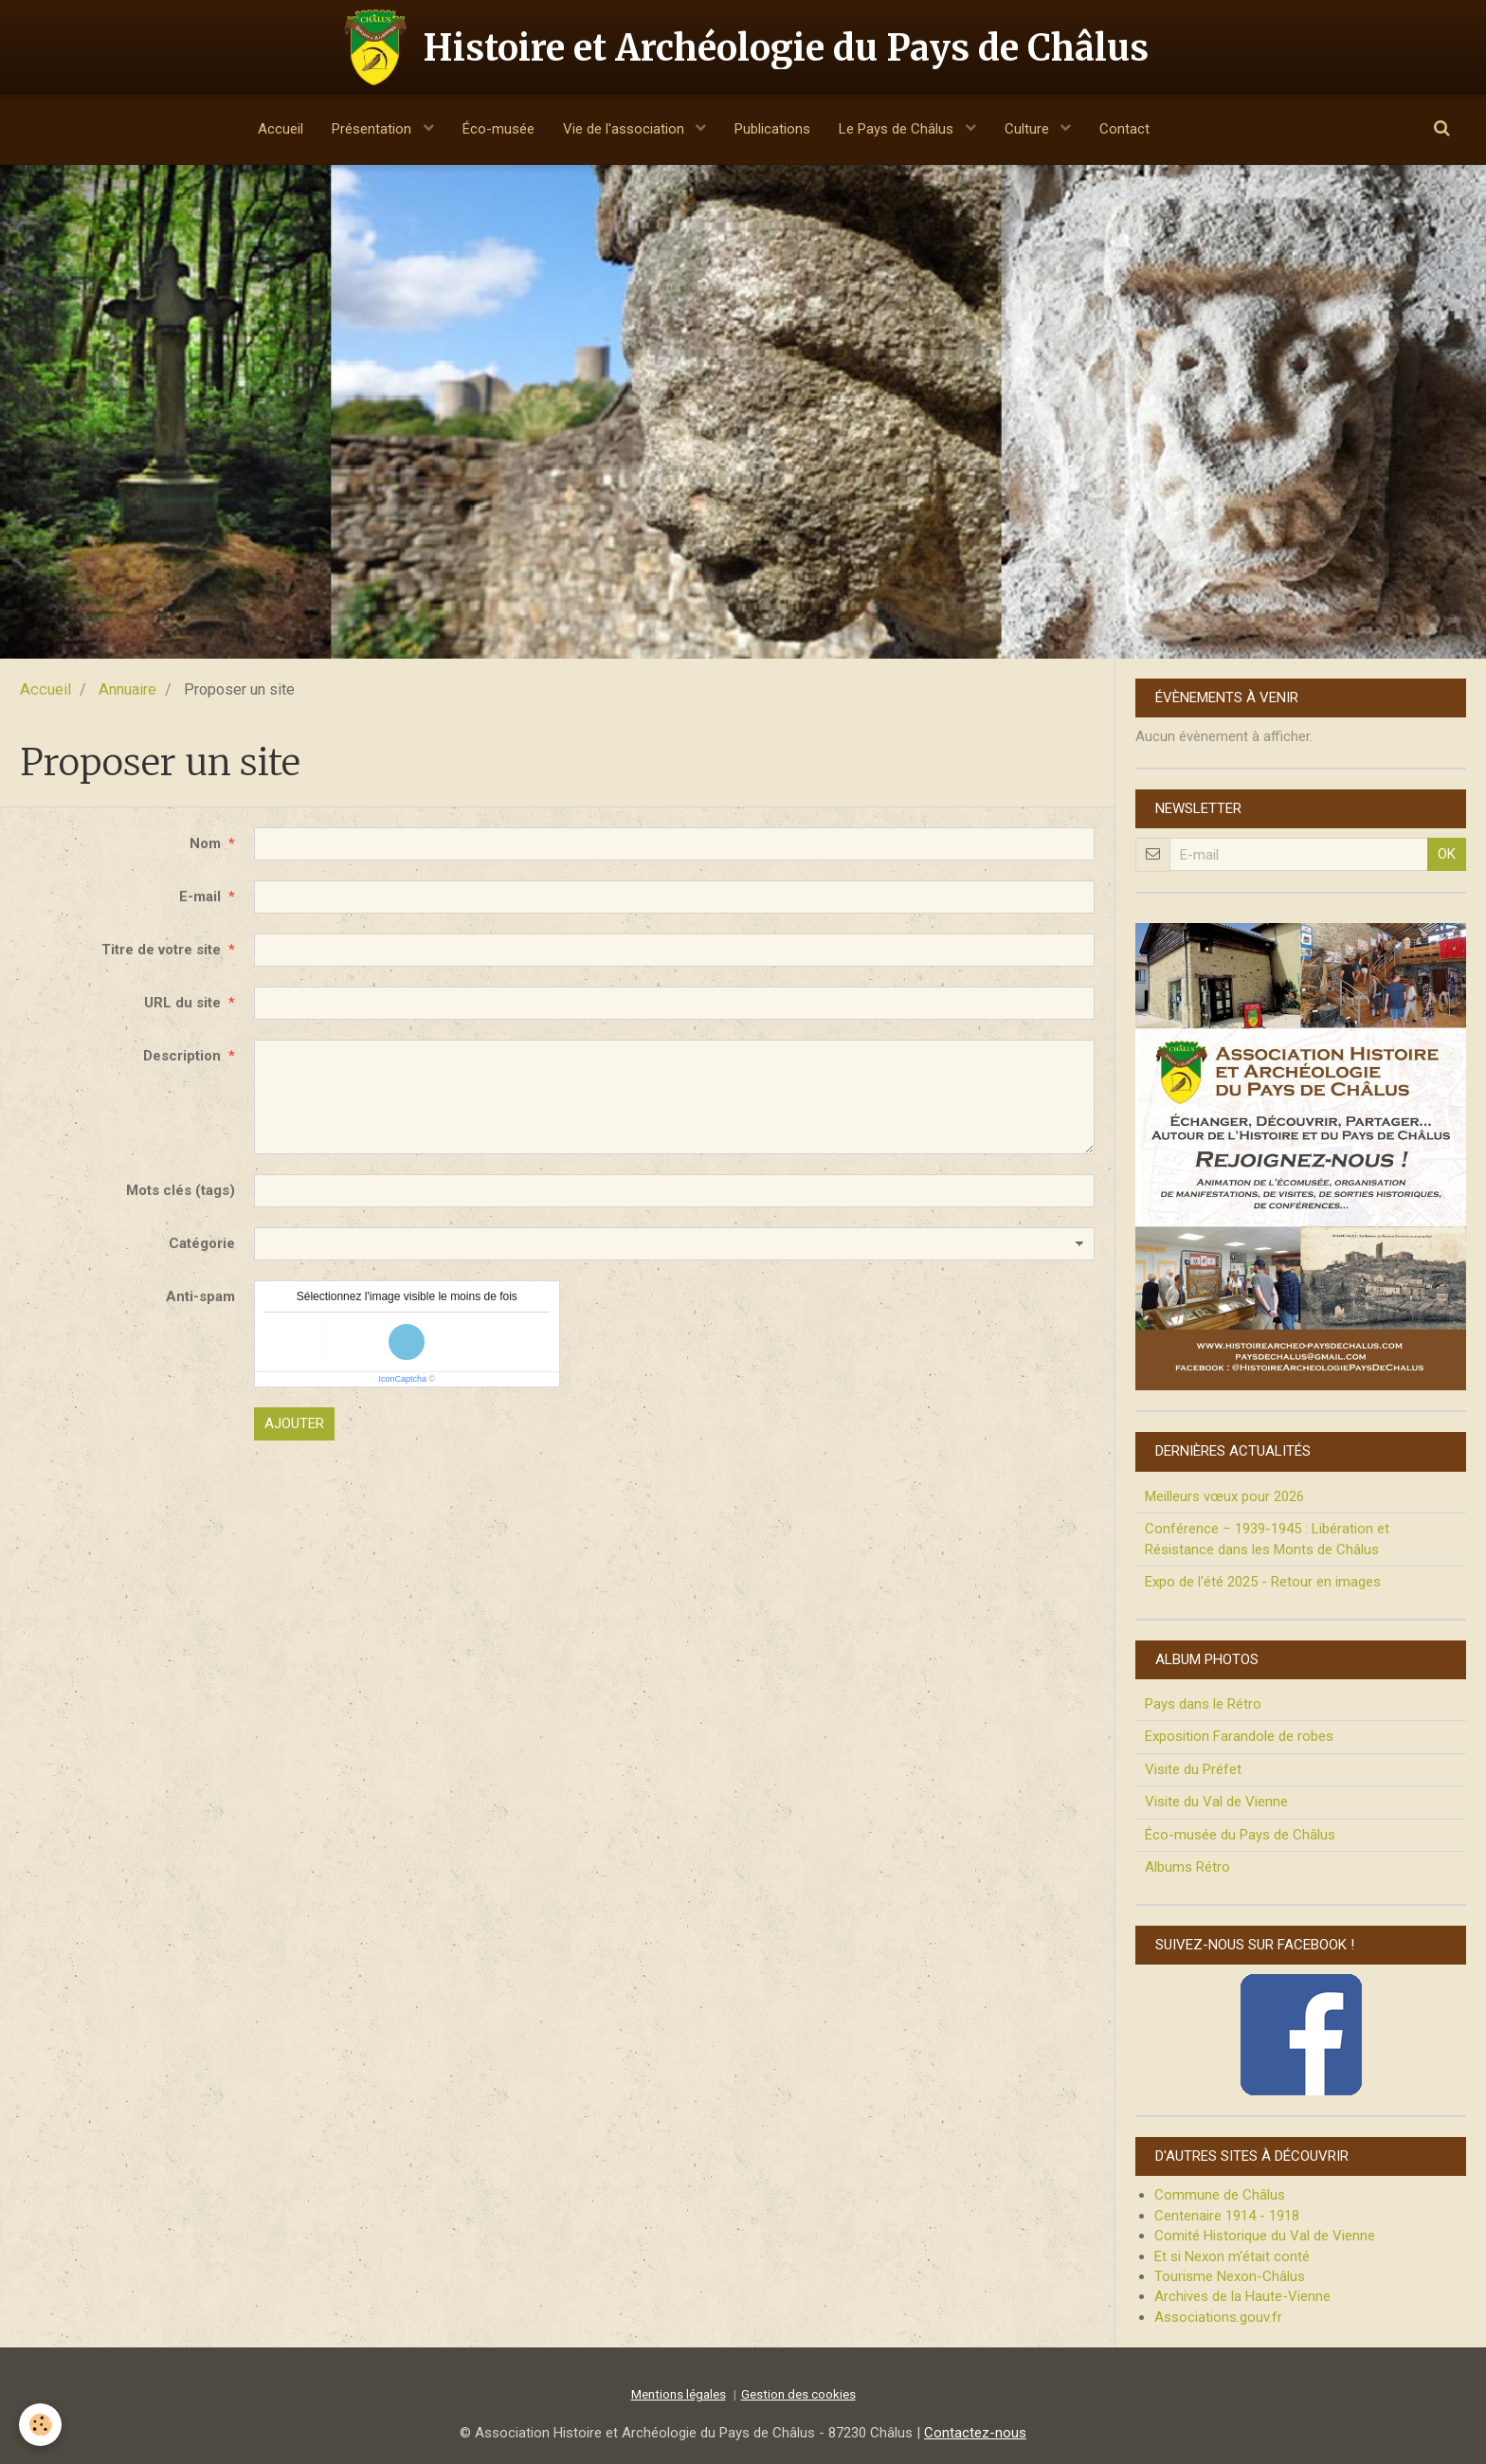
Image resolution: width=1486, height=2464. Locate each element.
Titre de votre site (161, 949)
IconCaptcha (402, 1379)
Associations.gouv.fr (1218, 2317)
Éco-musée (498, 128)
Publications (772, 128)
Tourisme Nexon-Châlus (1229, 2276)
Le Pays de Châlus (898, 128)
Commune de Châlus (1219, 2194)
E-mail (200, 896)
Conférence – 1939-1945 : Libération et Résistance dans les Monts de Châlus (1267, 1538)
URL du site (182, 1002)
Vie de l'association (625, 128)
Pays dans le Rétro (1203, 1703)
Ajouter (294, 1423)
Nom (205, 843)
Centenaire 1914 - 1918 (1226, 2215)
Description (182, 1055)
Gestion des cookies (798, 2393)
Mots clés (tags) (180, 1190)
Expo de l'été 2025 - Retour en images (1263, 1581)
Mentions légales (678, 2393)
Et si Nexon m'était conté (1232, 2256)
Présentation (373, 128)
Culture (1029, 128)
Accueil (280, 128)
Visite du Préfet (1193, 1769)
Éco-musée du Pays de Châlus (1240, 1834)
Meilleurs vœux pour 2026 (1224, 1496)
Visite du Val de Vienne (1216, 1801)
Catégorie (202, 1243)
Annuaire (127, 689)
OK (1447, 853)
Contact (1124, 128)
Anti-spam (200, 1296)
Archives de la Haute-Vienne (1242, 2296)
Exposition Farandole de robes (1239, 1736)
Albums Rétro (1187, 1866)
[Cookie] (40, 2424)
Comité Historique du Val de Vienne (1264, 2235)
